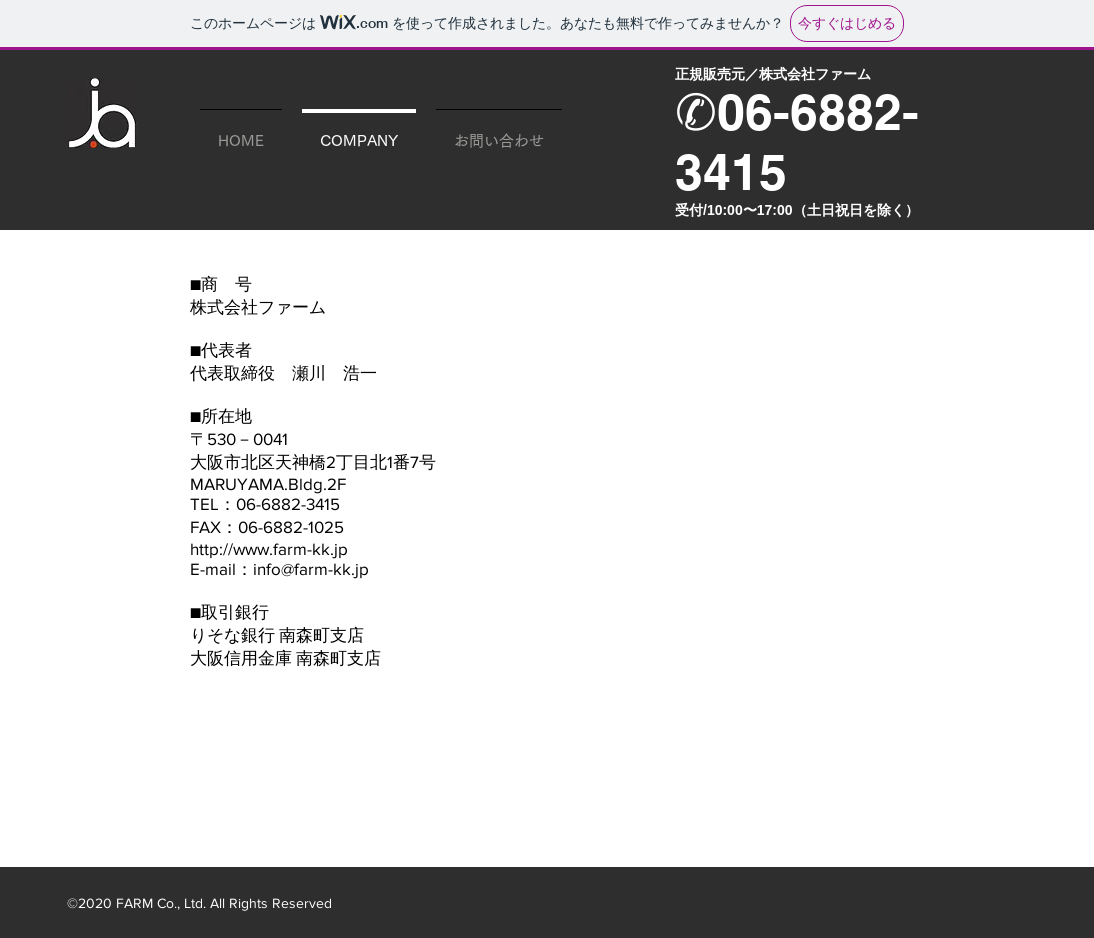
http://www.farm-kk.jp (269, 548)
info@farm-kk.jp (311, 568)
